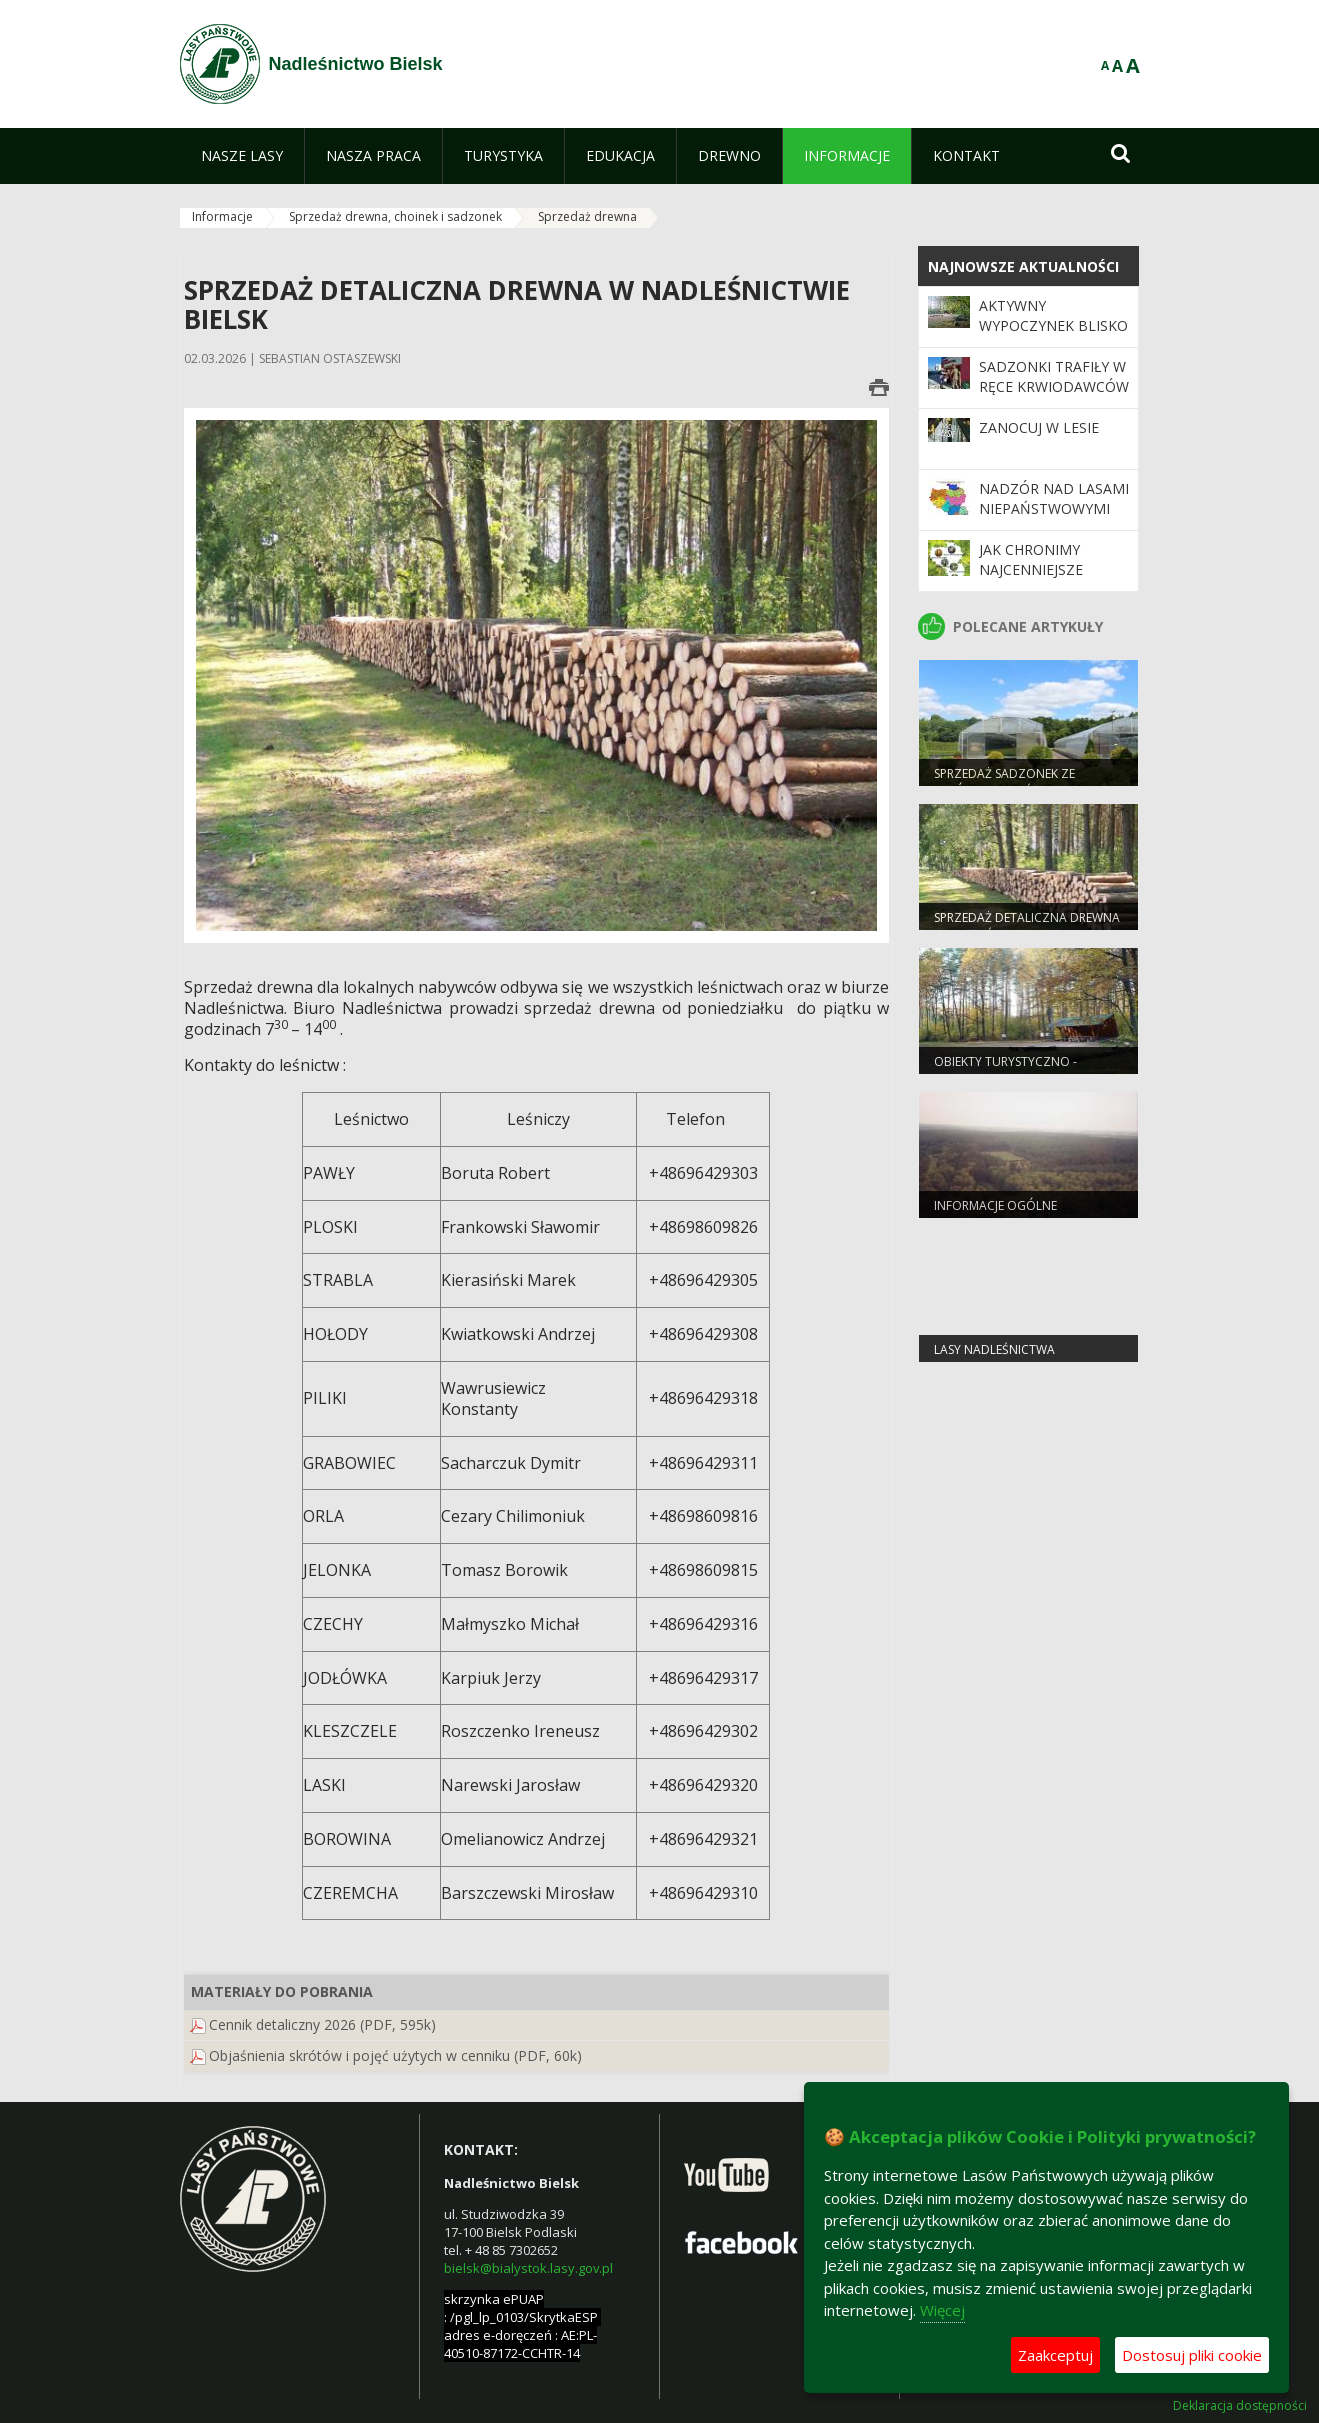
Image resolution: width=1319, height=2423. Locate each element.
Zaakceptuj (1055, 2355)
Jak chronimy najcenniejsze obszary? (1031, 570)
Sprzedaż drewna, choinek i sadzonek (395, 216)
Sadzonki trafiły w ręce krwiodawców (1054, 376)
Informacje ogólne (995, 1205)
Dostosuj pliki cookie (1192, 2355)
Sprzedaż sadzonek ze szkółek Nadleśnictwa (1006, 782)
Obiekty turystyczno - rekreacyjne (1005, 1070)
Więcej (942, 2310)
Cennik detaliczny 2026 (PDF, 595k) (322, 2024)
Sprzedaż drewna (587, 216)
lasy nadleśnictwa (994, 1349)
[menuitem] (242, 156)
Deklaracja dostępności (1240, 2406)
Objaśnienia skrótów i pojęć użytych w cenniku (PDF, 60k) (395, 2055)
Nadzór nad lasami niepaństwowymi (1054, 498)
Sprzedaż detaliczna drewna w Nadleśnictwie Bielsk (1027, 926)
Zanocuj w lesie (1039, 427)
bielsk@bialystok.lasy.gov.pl (528, 2268)
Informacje (222, 216)
